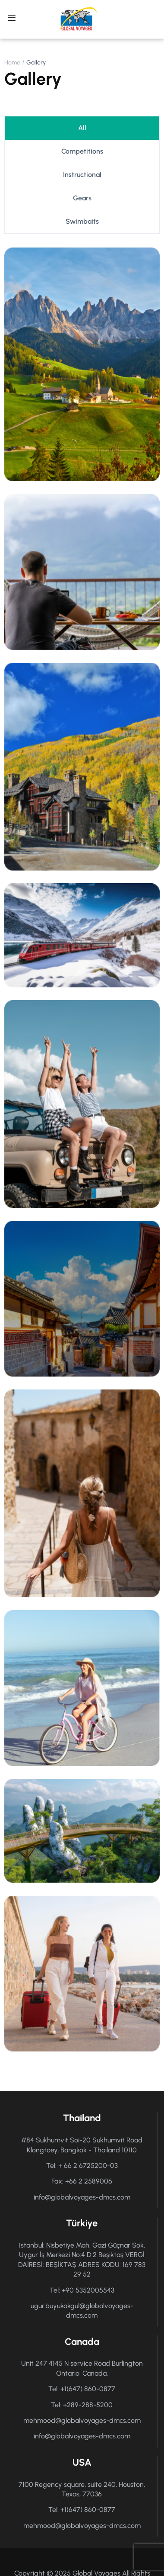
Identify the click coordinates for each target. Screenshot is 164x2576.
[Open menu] (12, 19)
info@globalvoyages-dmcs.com (82, 2197)
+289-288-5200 (88, 2405)
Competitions (82, 151)
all (82, 128)
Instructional (82, 174)
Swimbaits (82, 221)
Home (12, 62)
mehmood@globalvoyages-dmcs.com (82, 2420)
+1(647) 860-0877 (87, 2389)
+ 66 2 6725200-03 (88, 2165)
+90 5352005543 (88, 2290)
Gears (82, 198)
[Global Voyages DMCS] (77, 19)
